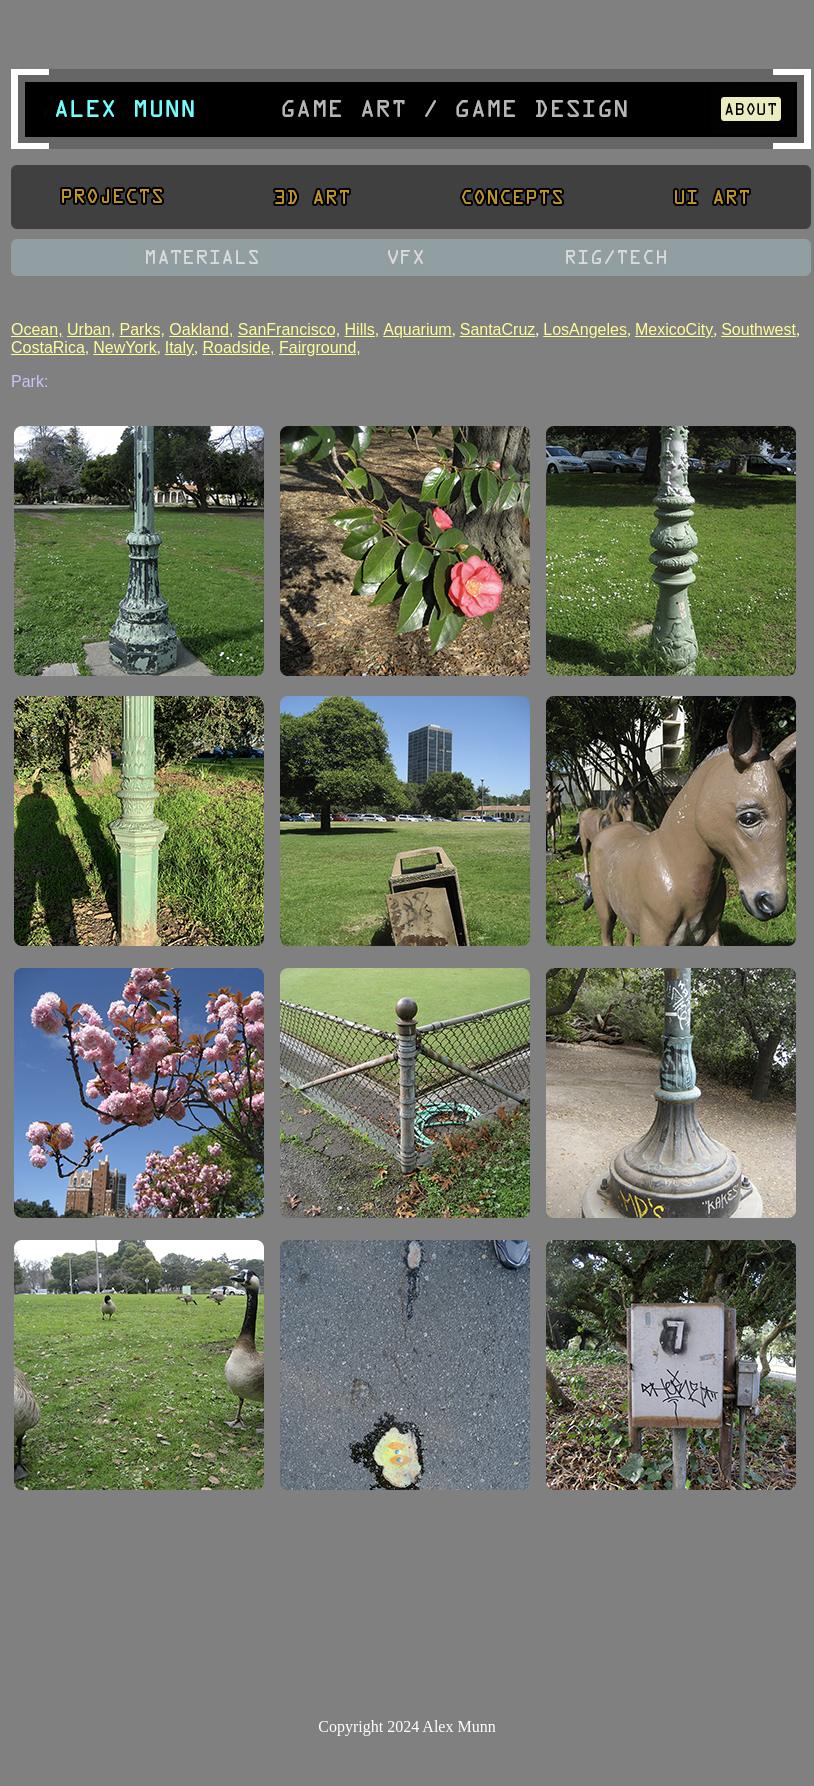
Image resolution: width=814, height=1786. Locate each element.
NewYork (124, 347)
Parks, (142, 329)
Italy (179, 347)
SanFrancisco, (289, 329)
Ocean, (37, 329)
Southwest (758, 329)
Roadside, (238, 347)
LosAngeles (585, 329)
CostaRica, (50, 347)
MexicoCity (674, 329)
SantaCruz (498, 329)
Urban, (91, 329)
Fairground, (320, 347)
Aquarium (417, 329)
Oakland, (201, 329)
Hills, (362, 329)
